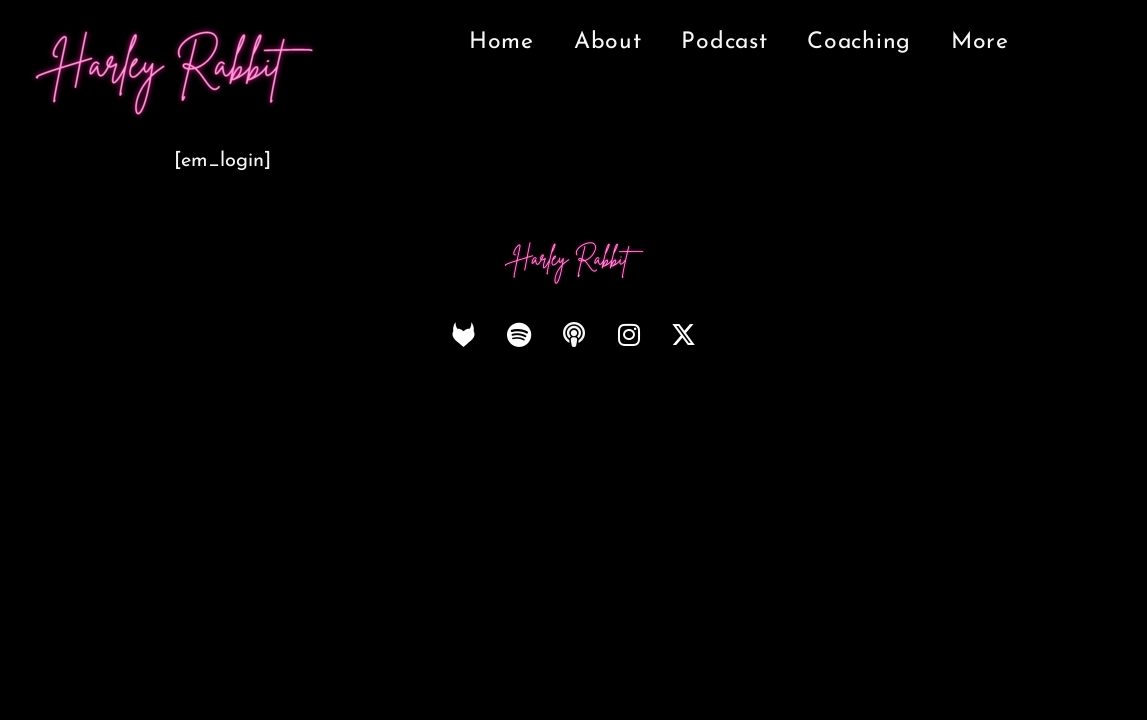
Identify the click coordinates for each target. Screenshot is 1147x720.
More (980, 42)
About (608, 42)
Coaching (859, 42)
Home (501, 42)
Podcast (724, 42)
